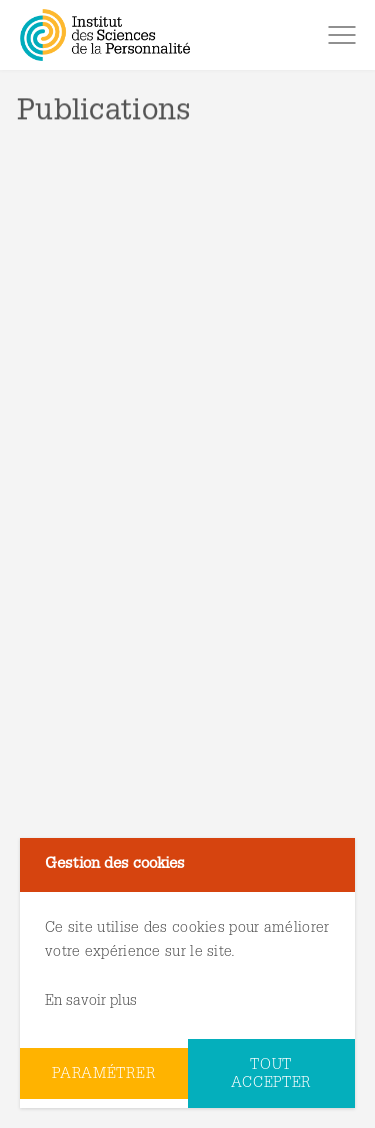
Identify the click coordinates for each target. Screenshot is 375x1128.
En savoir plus (91, 1001)
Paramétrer (103, 1074)
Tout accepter (271, 1074)
